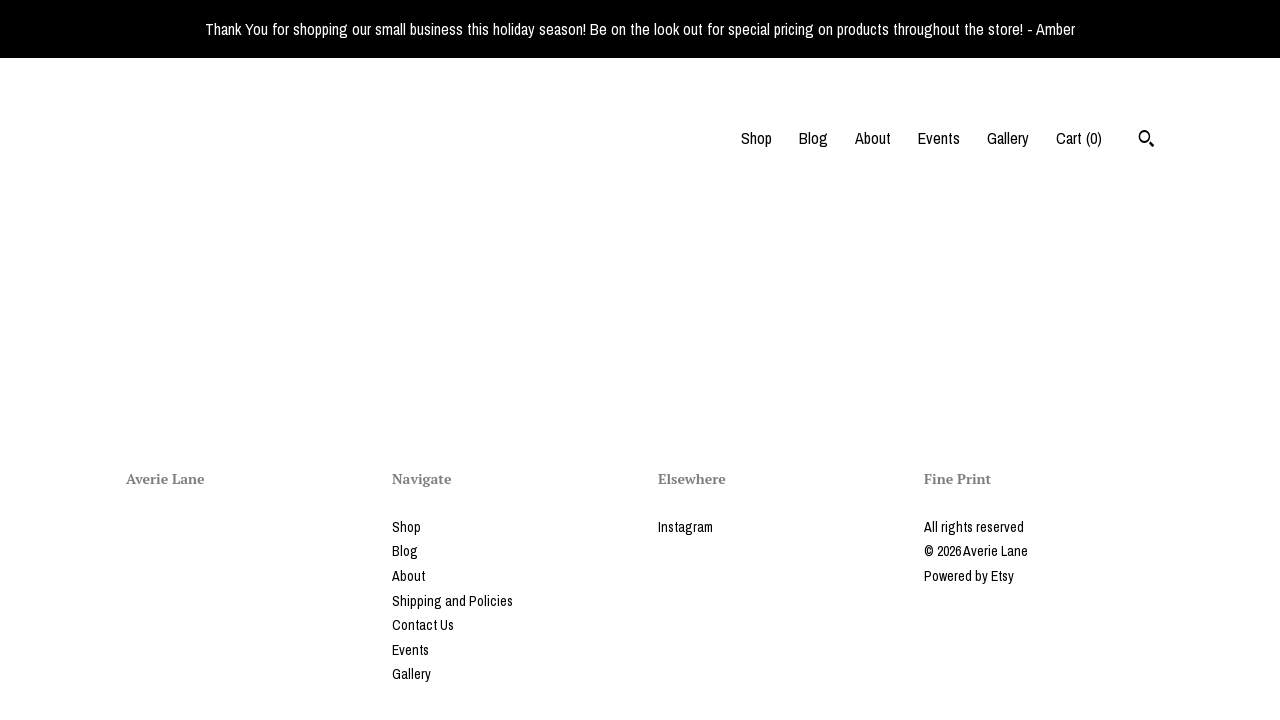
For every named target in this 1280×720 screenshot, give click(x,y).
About (873, 138)
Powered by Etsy (969, 576)
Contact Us (423, 625)
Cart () (1079, 138)
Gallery (1008, 138)
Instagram (685, 527)
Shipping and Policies (452, 601)
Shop (756, 138)
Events (939, 138)
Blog (813, 138)
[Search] (1146, 141)
